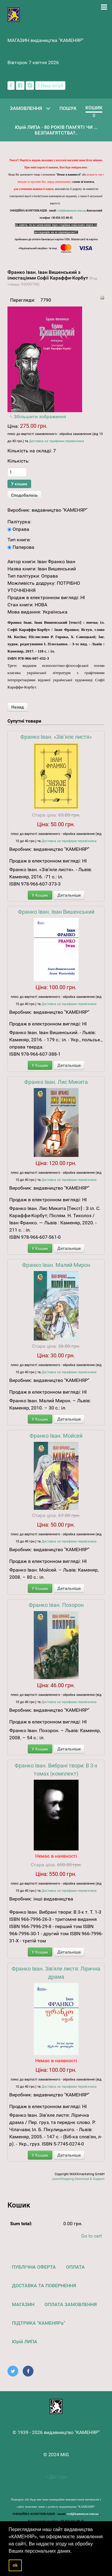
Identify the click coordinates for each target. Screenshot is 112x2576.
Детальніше (69, 895)
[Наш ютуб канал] (50, 85)
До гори (56, 2477)
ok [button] (15, 2565)
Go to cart (91, 2236)
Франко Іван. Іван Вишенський (56, 912)
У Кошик (40, 895)
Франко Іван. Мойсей (56, 1436)
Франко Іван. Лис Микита (56, 1082)
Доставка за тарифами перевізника (56, 441)
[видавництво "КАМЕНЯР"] (13, 14)
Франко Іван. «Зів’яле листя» (56, 737)
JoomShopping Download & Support (78, 2179)
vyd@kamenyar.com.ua (71, 210)
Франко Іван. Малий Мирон (56, 1265)
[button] (74, 2551)
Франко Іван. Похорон (56, 1605)
